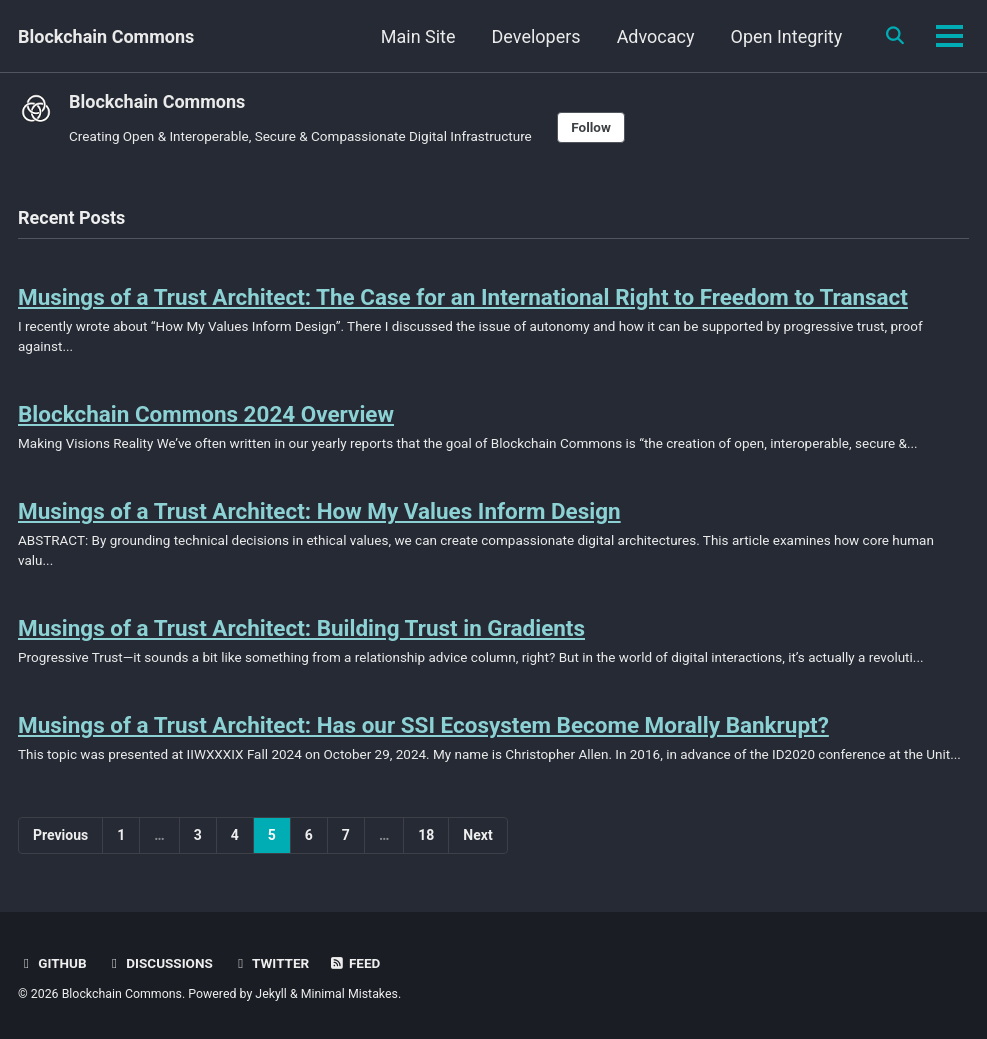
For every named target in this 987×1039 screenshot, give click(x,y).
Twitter (270, 963)
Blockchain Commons (106, 36)
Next (477, 835)
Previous (60, 835)
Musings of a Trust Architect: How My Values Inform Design (320, 511)
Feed (355, 963)
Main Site (417, 36)
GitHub (52, 963)
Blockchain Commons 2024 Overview (206, 414)
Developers (535, 36)
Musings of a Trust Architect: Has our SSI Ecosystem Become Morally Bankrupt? (424, 725)
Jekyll (271, 994)
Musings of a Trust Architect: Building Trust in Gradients (302, 628)
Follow (591, 127)
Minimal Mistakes (349, 994)
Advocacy (655, 36)
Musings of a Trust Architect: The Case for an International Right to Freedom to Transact (463, 297)
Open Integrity (786, 36)
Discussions (159, 963)
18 (426, 835)
